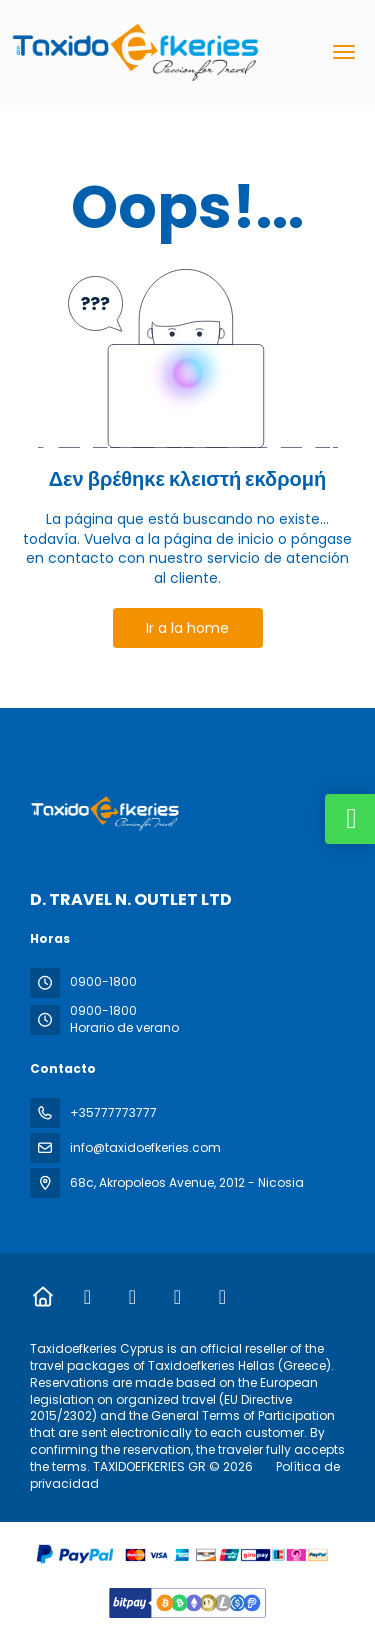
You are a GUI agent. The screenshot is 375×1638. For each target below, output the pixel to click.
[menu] (344, 52)
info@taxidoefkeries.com (145, 1147)
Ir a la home (187, 628)
